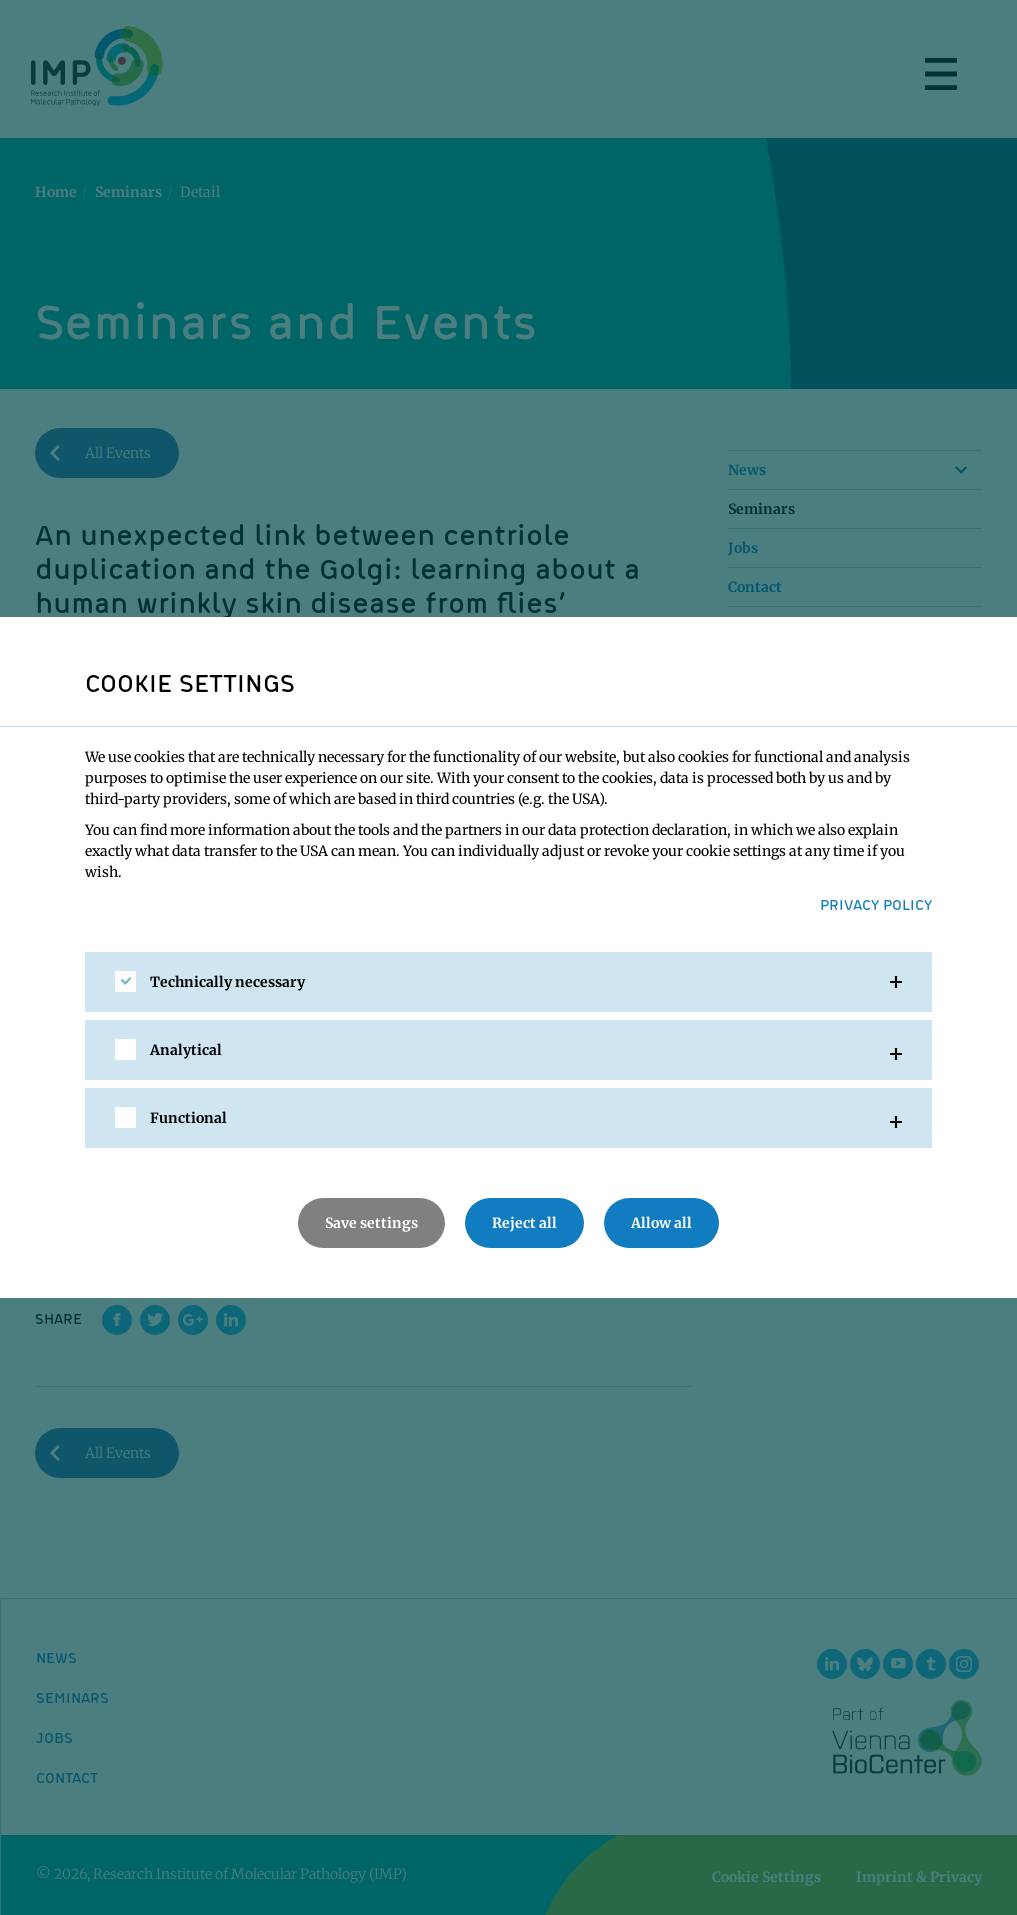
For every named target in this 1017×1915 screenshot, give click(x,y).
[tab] (508, 982)
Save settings (371, 1223)
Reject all (524, 1223)
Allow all (661, 1223)
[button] (508, 982)
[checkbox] (125, 981)
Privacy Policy (876, 904)
